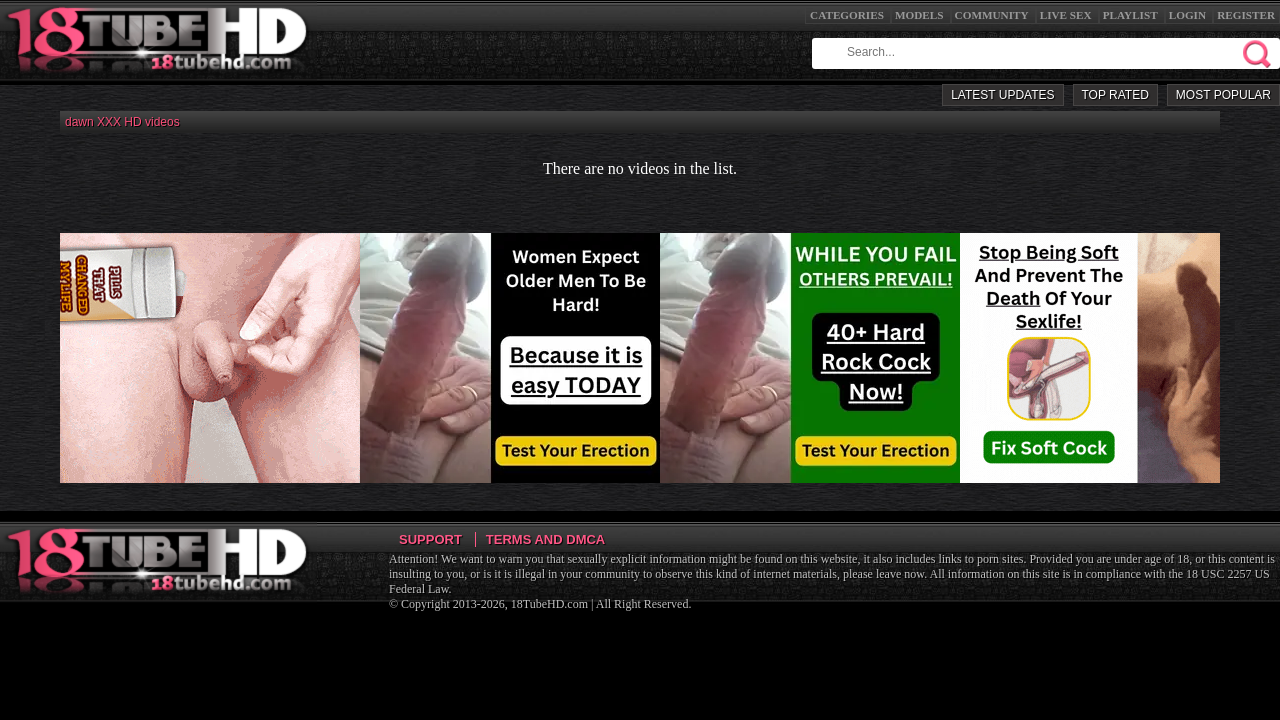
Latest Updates (1002, 95)
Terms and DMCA (545, 539)
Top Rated (1115, 95)
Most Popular (1223, 95)
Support (430, 539)
